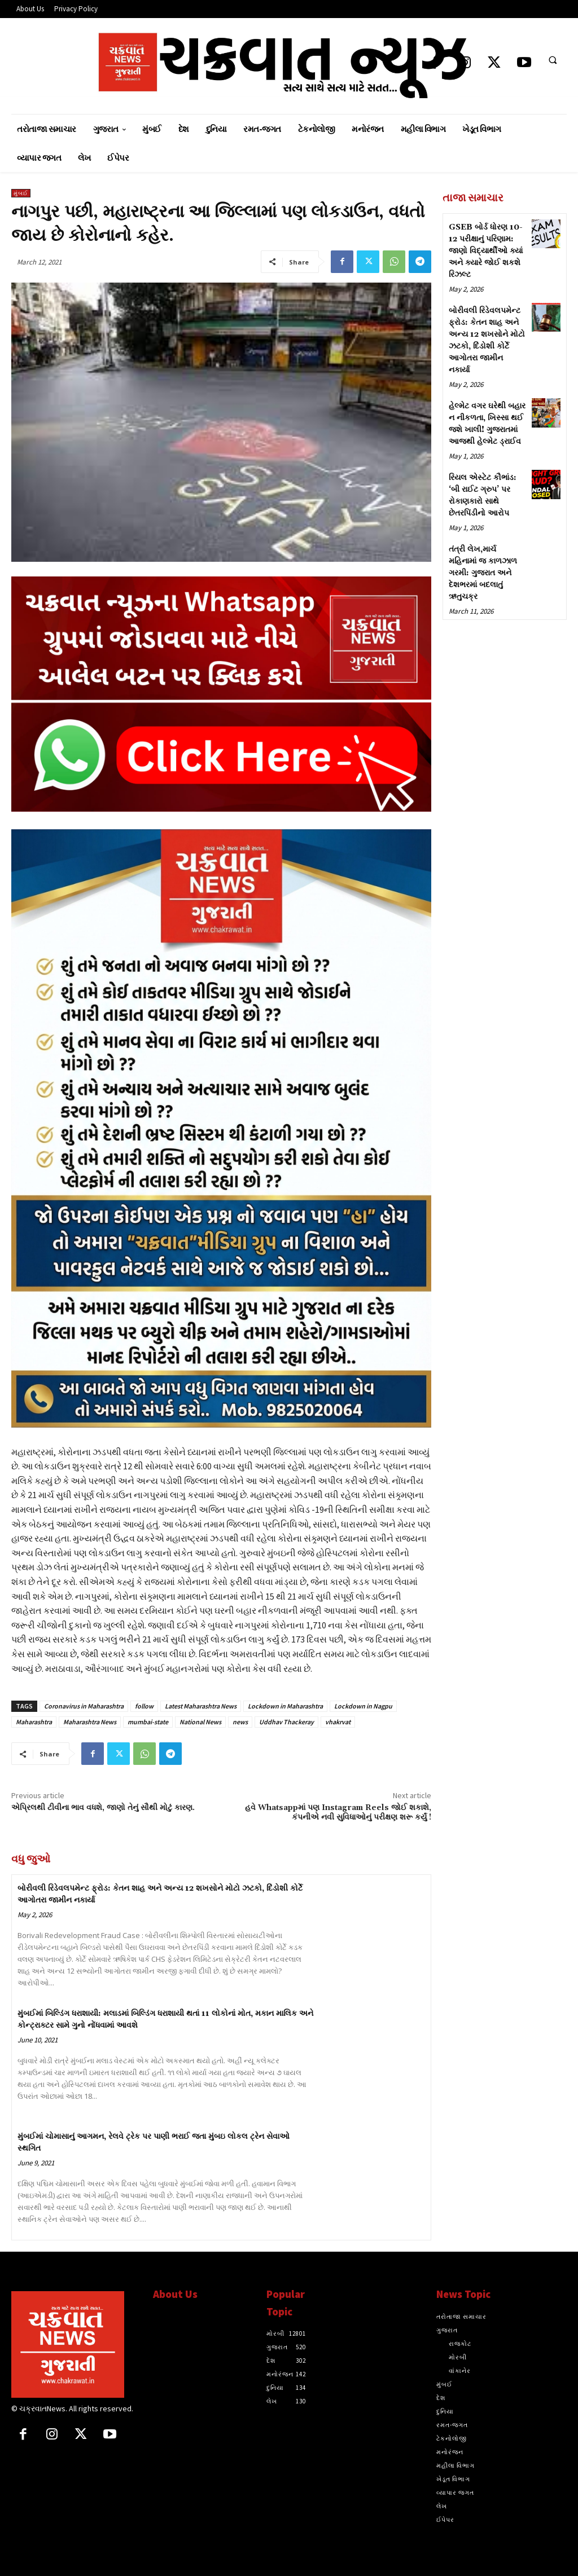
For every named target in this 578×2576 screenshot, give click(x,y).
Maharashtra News (89, 1722)
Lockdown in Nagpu (363, 1706)
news (240, 1722)
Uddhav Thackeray (286, 1722)
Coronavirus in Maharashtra (84, 1706)
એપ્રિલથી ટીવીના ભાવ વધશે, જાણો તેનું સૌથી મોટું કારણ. (103, 1808)
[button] (552, 60)
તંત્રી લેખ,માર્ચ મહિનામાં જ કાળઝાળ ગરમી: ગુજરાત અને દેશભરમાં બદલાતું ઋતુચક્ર (483, 573)
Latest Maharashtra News (201, 1706)
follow (144, 1706)
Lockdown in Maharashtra (285, 1706)
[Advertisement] (505, 806)
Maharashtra (34, 1722)
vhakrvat (338, 1722)
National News (200, 1722)
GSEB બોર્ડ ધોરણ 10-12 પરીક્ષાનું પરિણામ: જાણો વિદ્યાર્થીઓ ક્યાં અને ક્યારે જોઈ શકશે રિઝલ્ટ (486, 251)
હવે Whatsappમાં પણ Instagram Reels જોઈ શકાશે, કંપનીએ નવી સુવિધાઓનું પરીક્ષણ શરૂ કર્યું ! (338, 1812)
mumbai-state (148, 1722)
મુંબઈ (20, 193)
